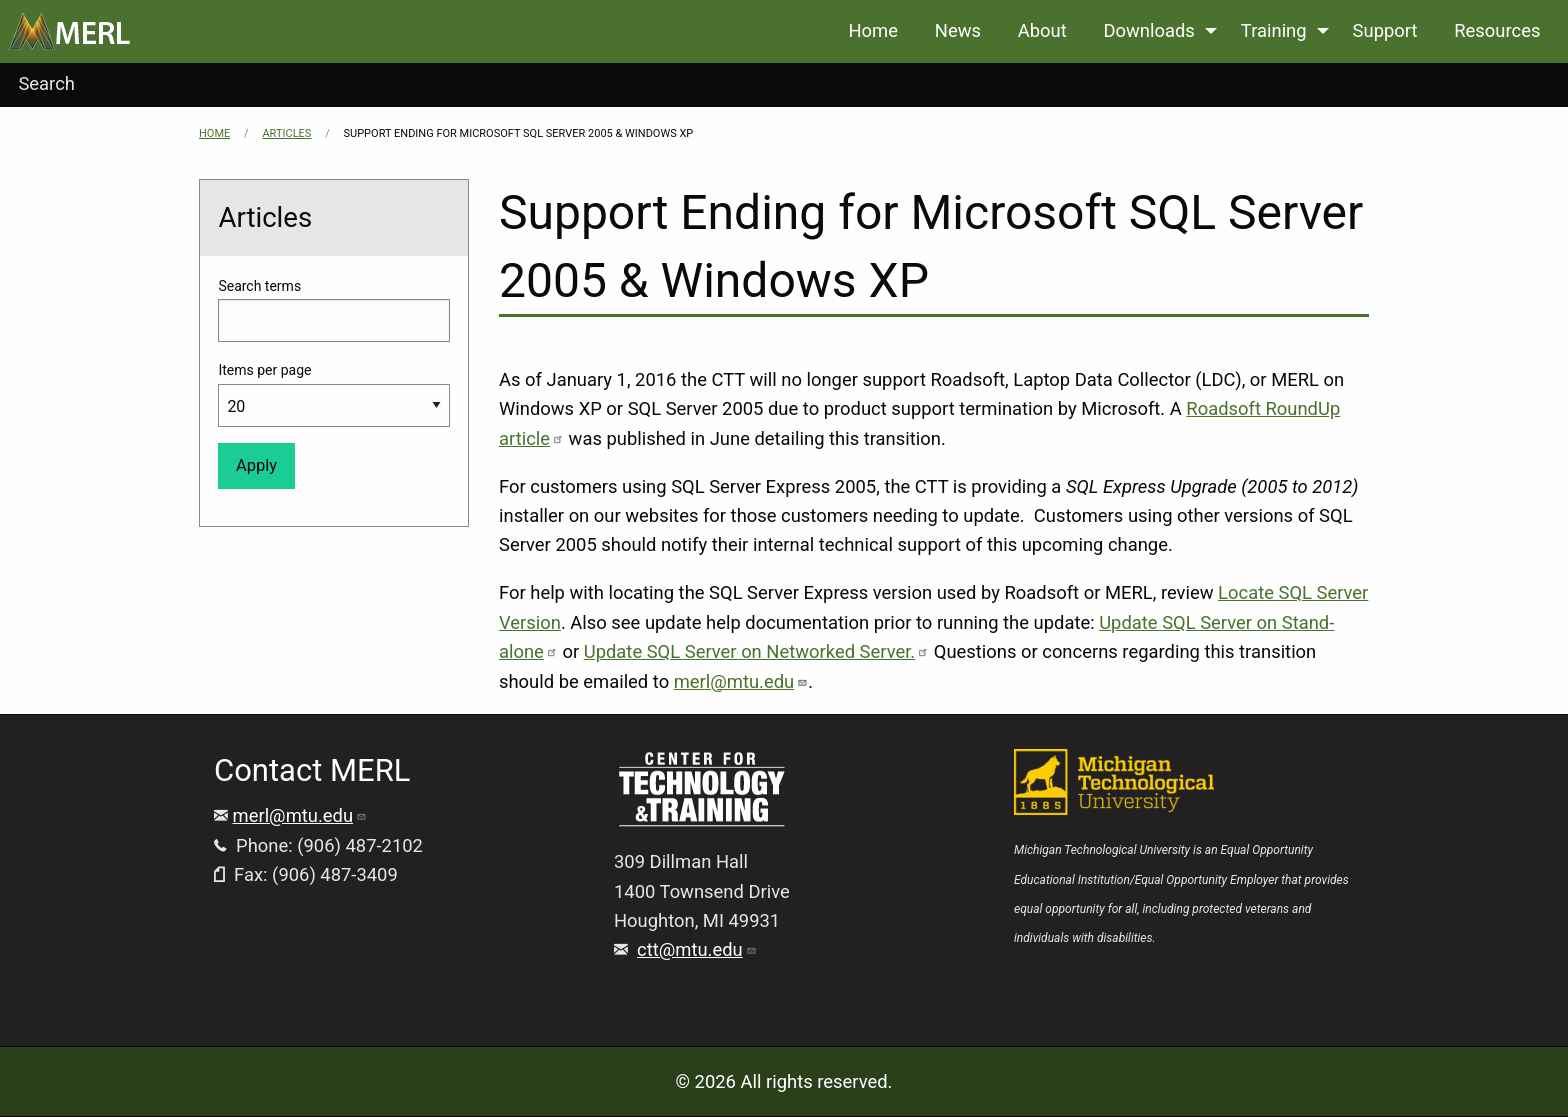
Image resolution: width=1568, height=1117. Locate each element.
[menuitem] (69, 31)
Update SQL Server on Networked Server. (756, 651)
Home (214, 133)
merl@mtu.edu (741, 681)
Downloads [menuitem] (1148, 30)
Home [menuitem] (873, 30)
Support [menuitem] (1385, 30)
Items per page (264, 370)
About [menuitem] (1042, 30)
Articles (286, 133)
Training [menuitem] (1274, 30)
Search (46, 83)
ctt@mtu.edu (697, 949)
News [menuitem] (958, 30)
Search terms (259, 286)
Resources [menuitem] (1497, 30)
